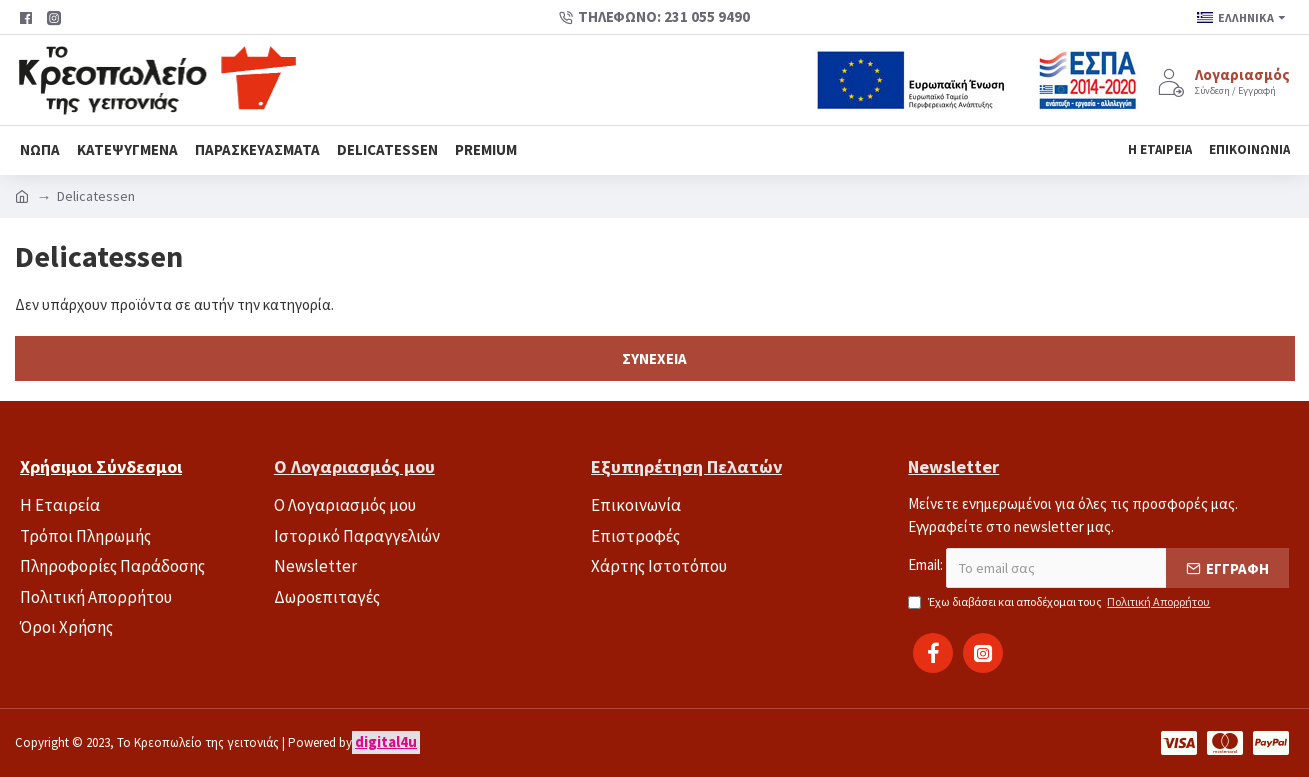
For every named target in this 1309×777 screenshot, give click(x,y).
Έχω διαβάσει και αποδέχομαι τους (1060, 602)
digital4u (386, 741)
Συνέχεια (654, 358)
